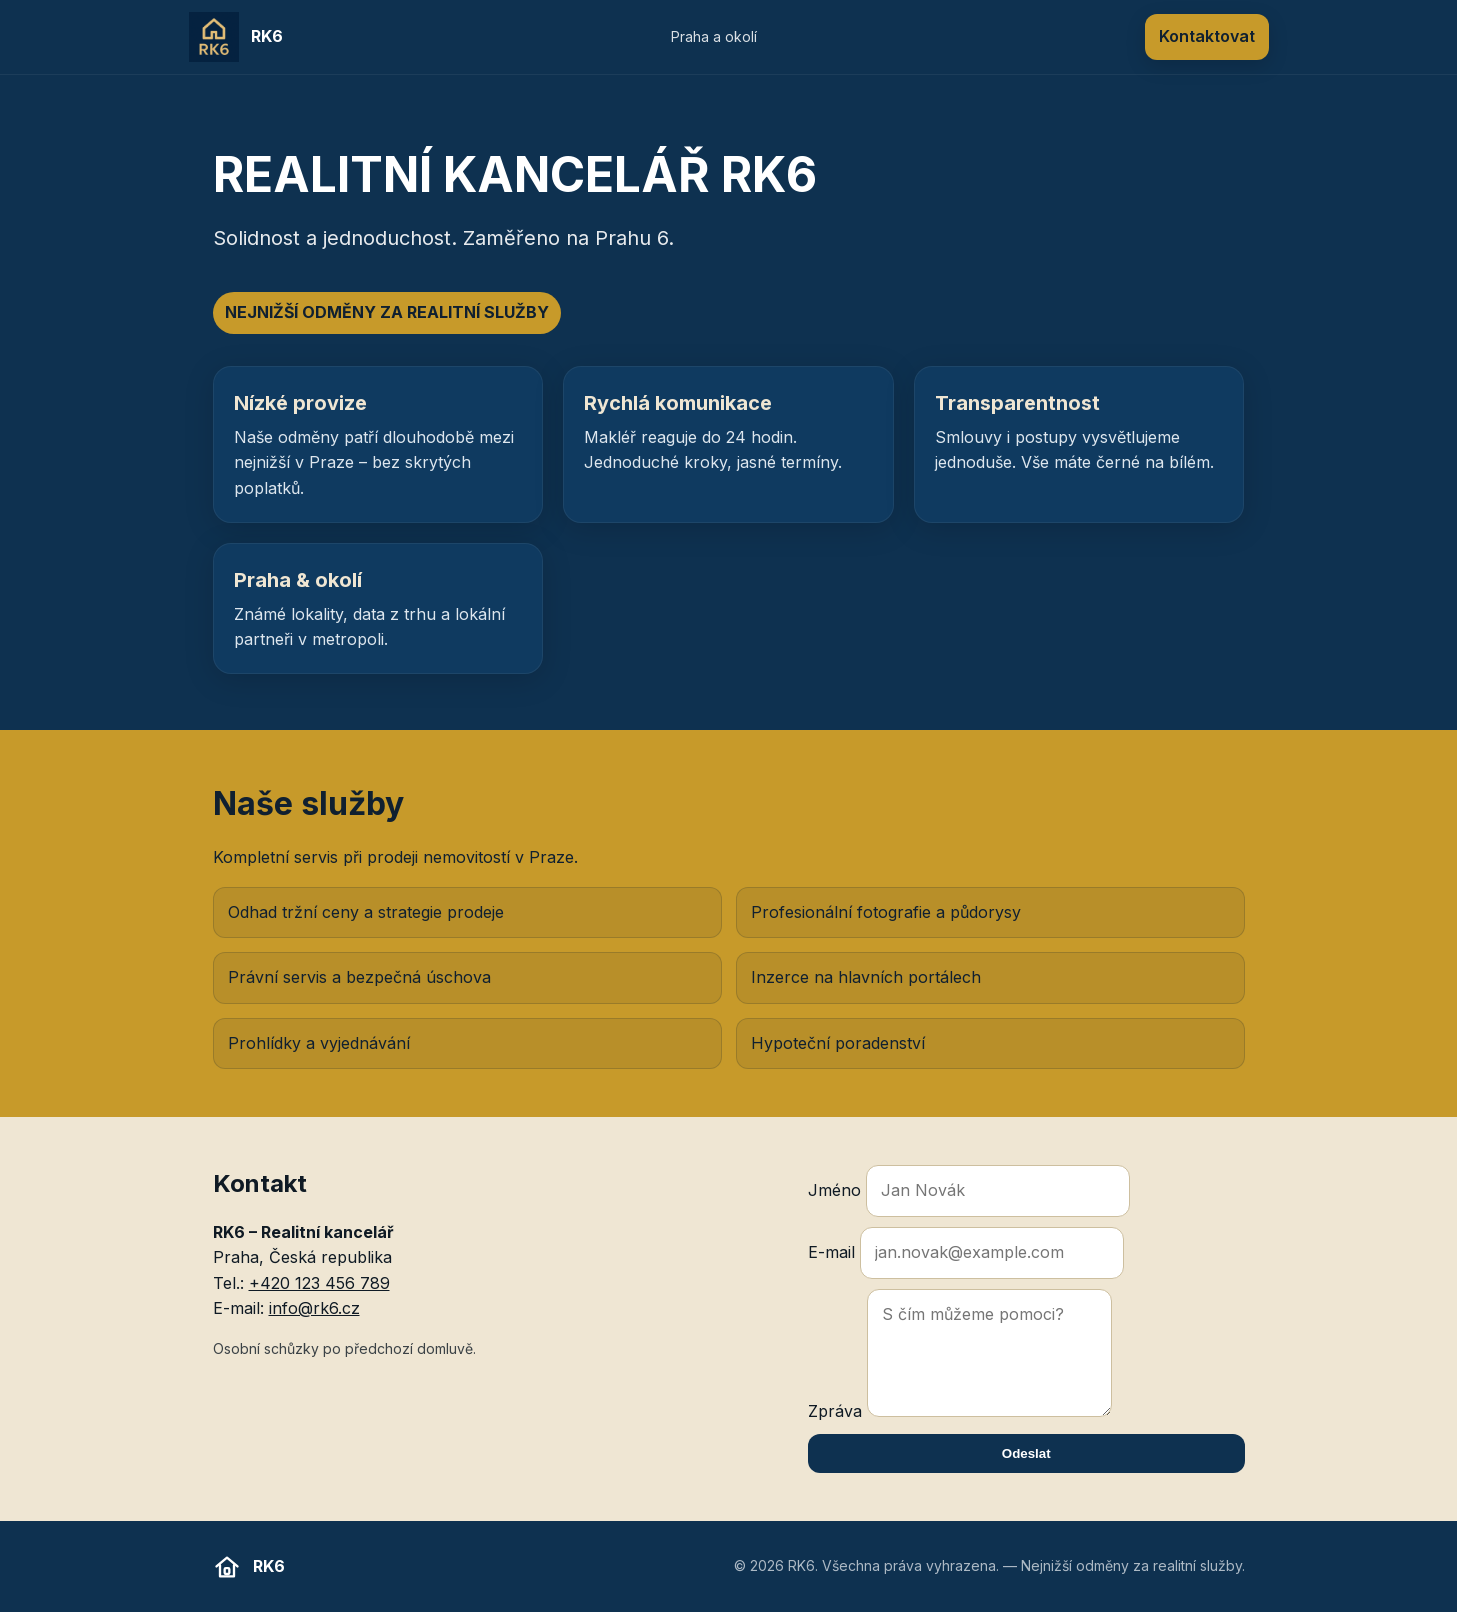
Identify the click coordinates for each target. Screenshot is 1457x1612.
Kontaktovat (1207, 36)
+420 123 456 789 (319, 1283)
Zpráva (960, 1355)
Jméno (969, 1191)
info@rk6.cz (314, 1308)
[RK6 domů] (236, 37)
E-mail (966, 1253)
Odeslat (1026, 1453)
